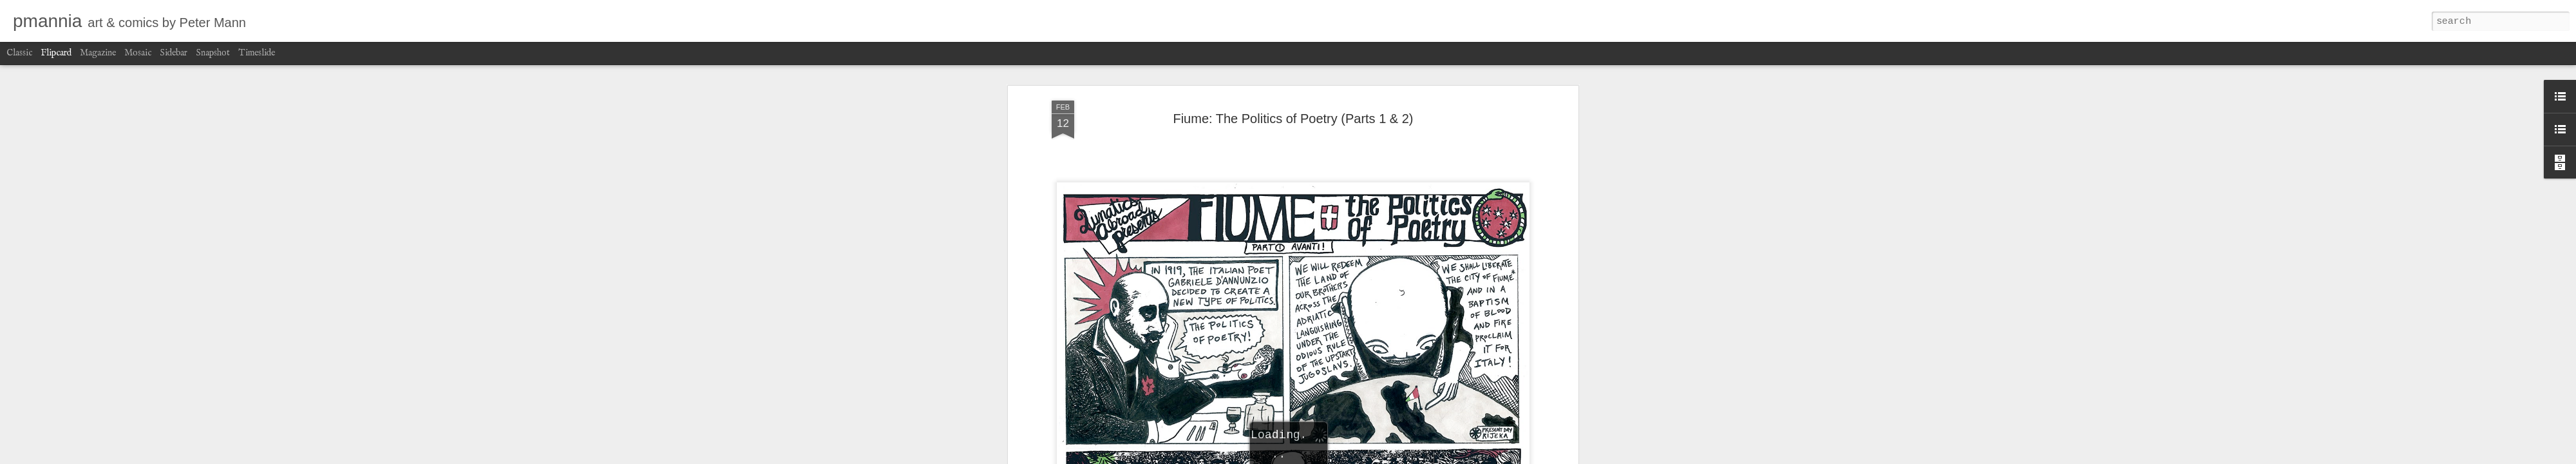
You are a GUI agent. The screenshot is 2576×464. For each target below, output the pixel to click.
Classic (19, 53)
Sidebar (173, 53)
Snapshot (213, 53)
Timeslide (256, 53)
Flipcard (56, 53)
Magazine (98, 53)
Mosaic (137, 53)
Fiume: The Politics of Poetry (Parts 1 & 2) (1293, 118)
